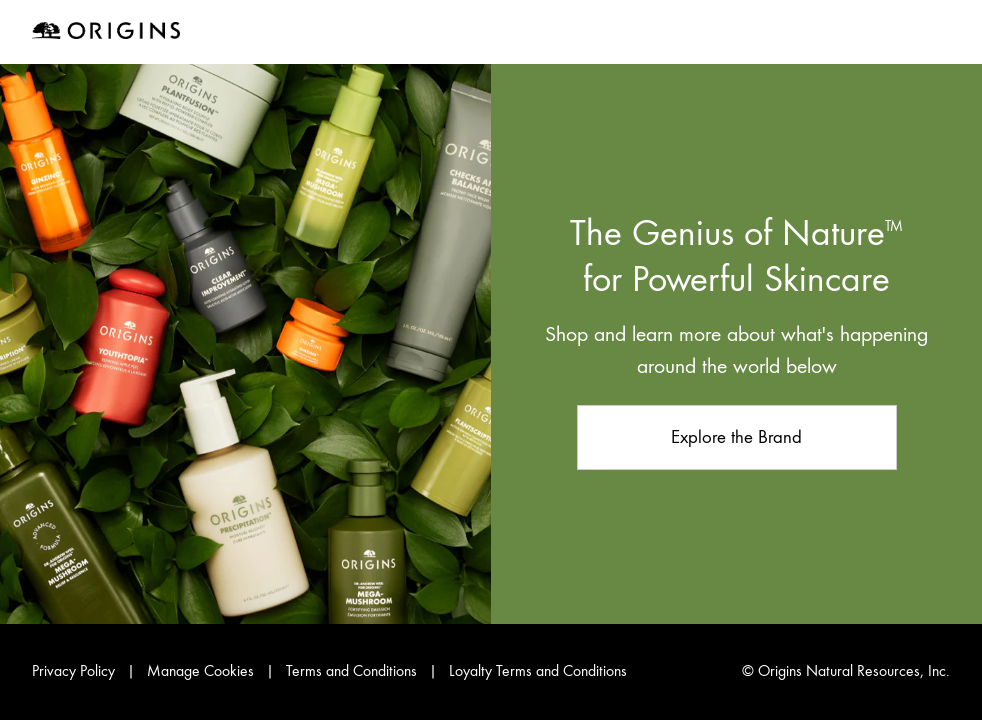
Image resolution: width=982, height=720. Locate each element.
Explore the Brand (736, 436)
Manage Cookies (202, 671)
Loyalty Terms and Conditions (538, 671)
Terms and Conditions (351, 671)
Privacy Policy (73, 671)
